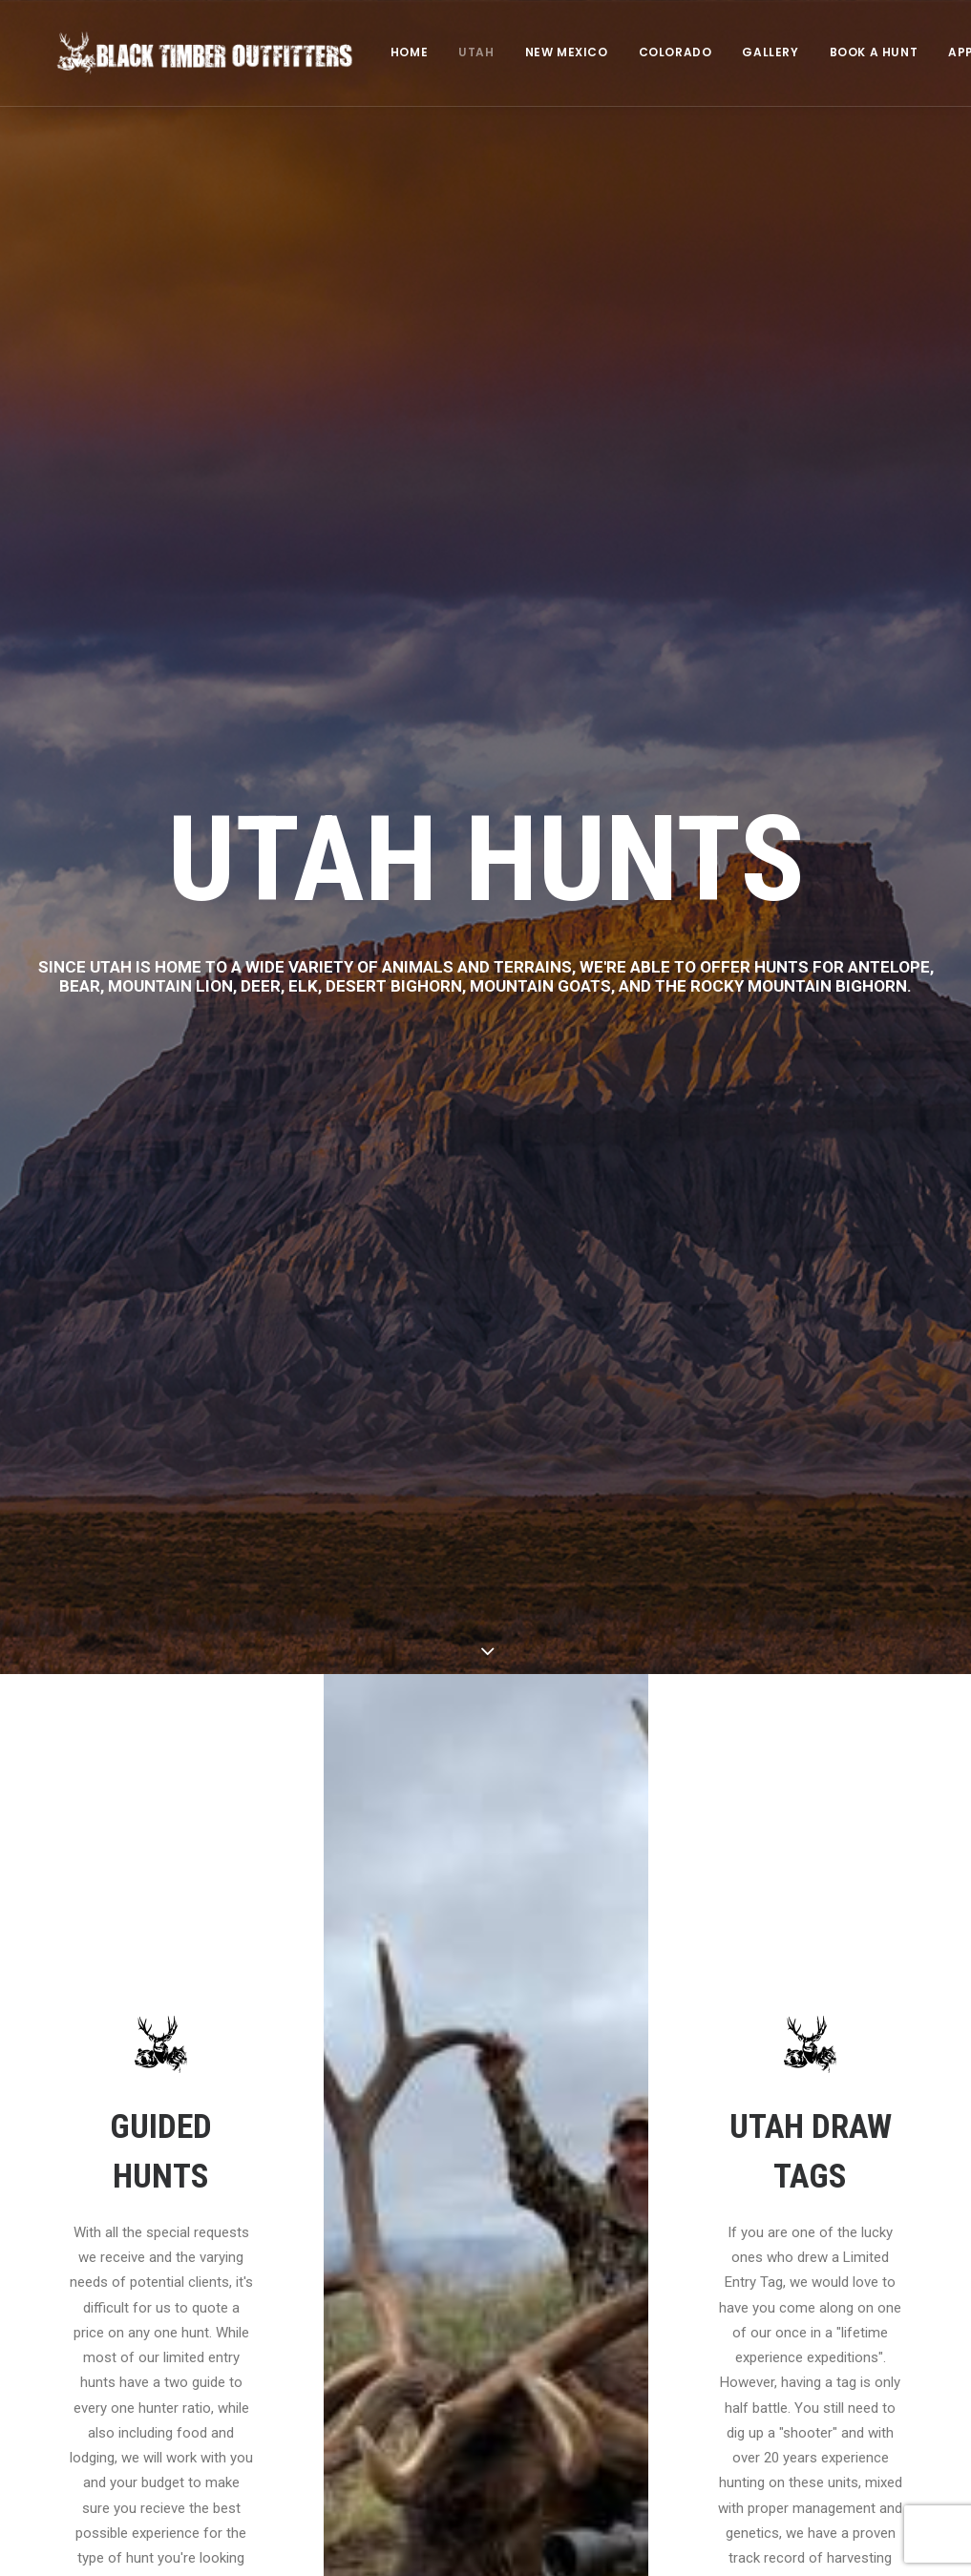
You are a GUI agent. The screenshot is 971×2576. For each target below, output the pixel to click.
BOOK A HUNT (848, 54)
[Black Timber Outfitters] (192, 54)
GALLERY (744, 54)
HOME (383, 54)
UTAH (450, 54)
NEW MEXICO (540, 54)
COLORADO (649, 54)
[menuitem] (383, 54)
